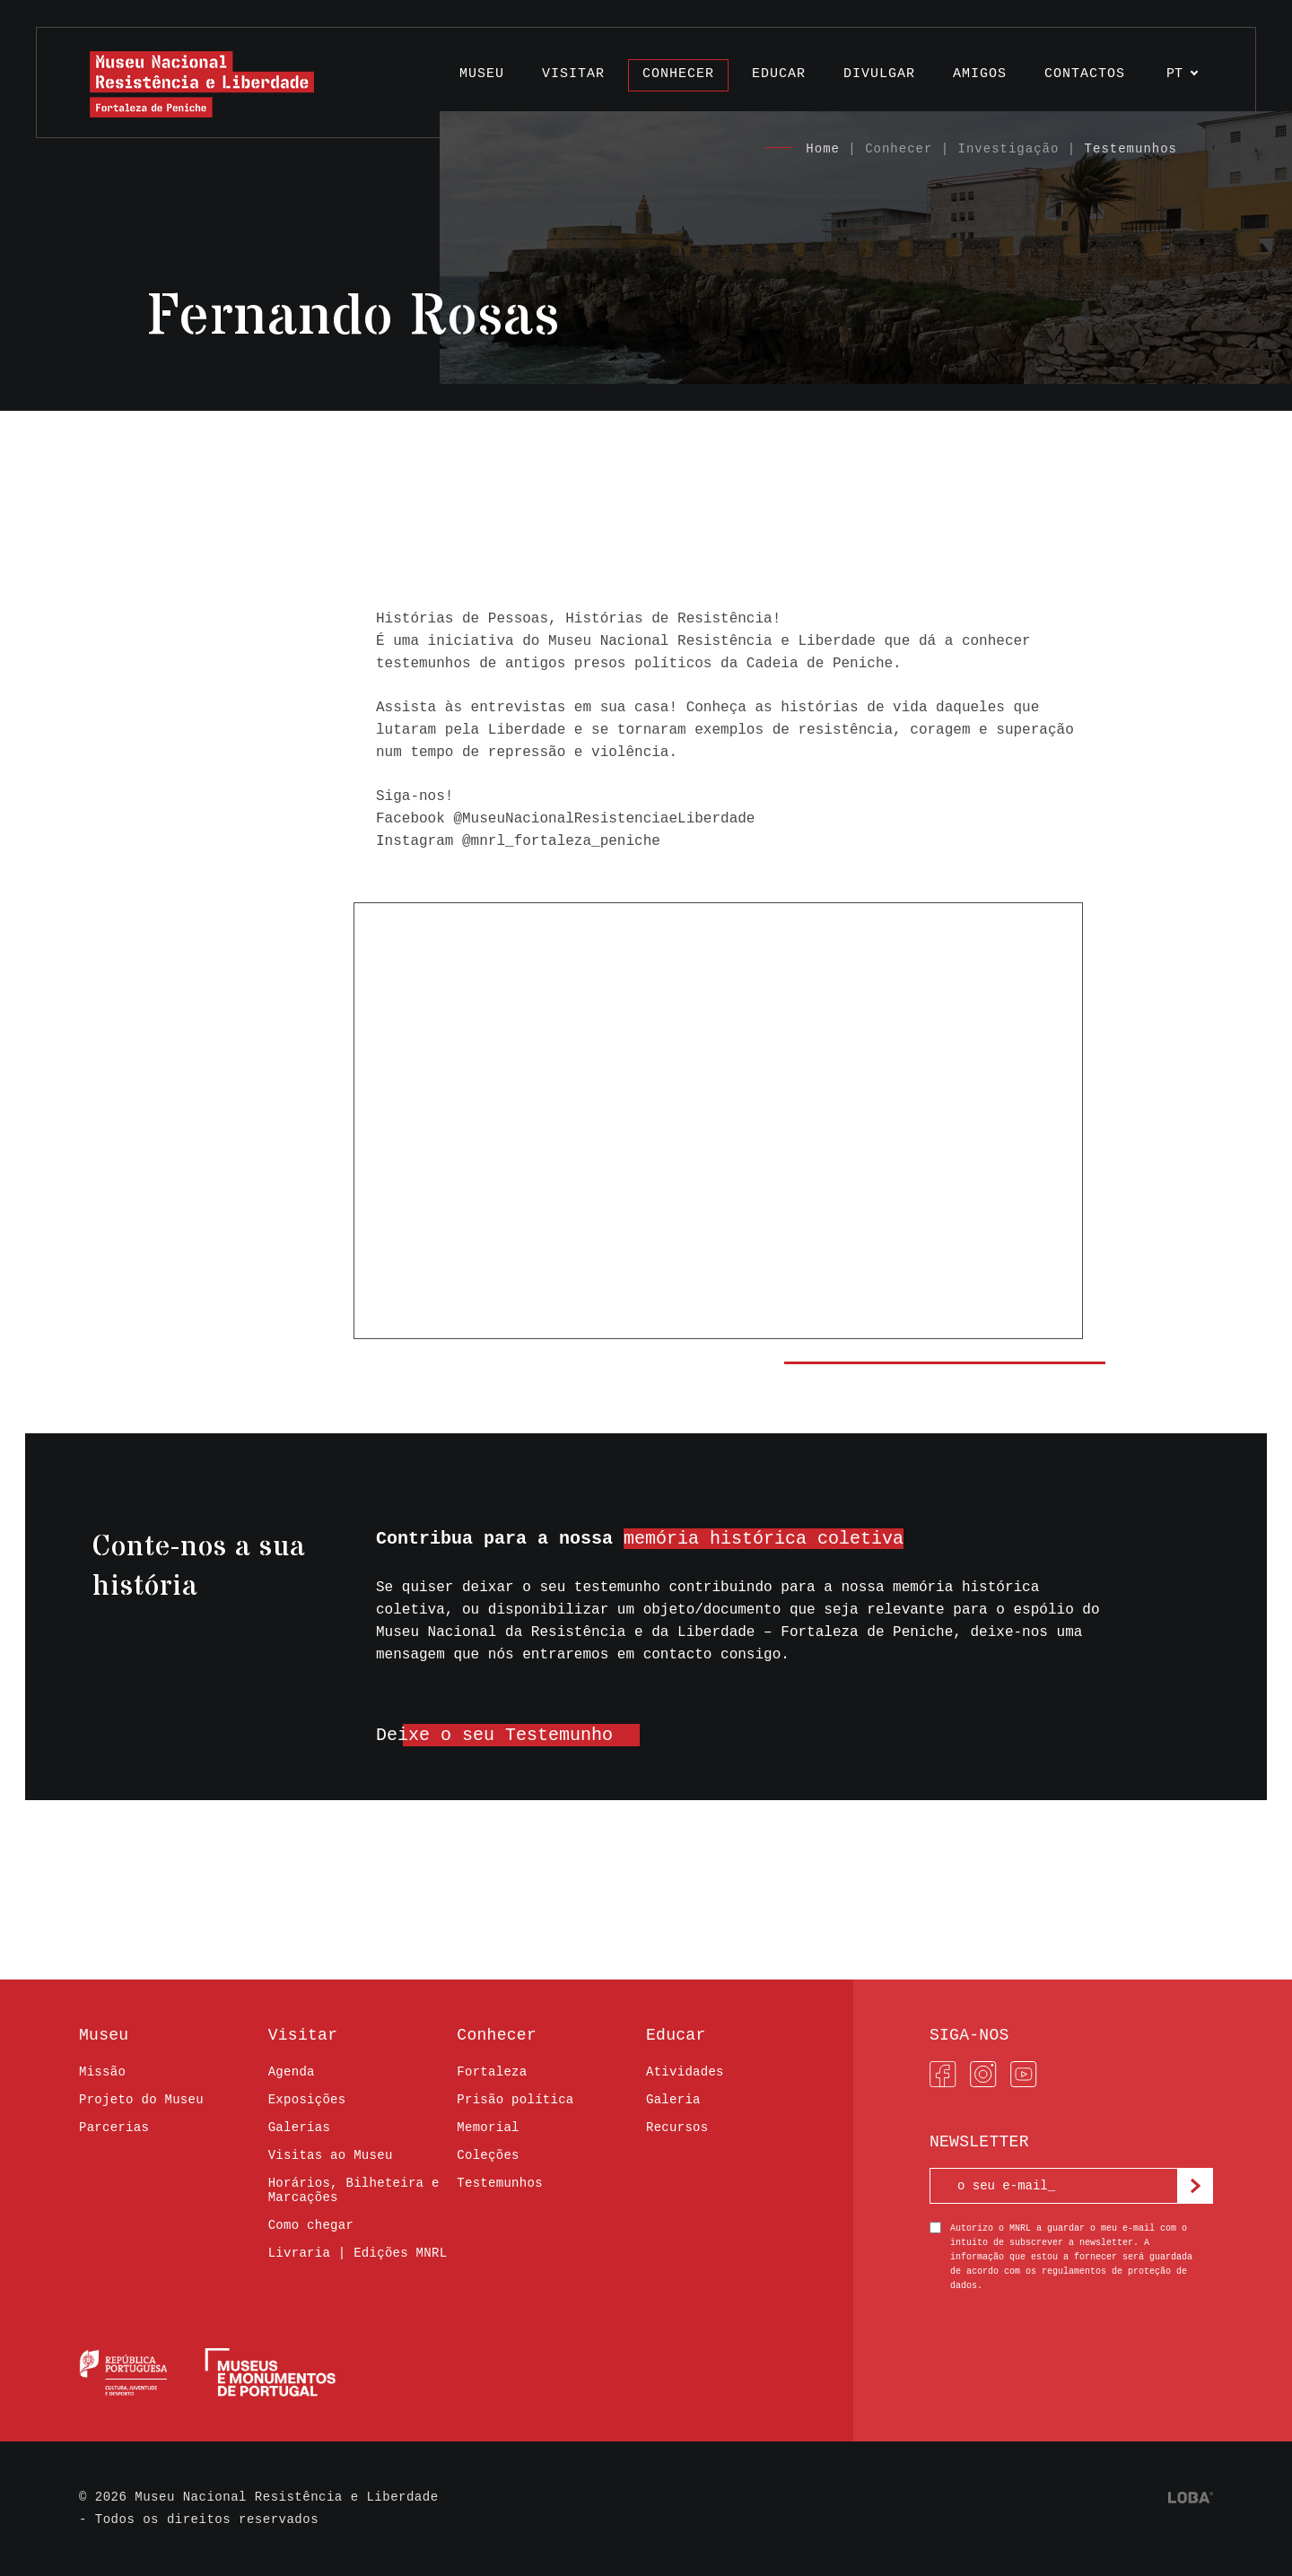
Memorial (488, 2127)
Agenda (291, 2072)
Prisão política (515, 2100)
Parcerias (114, 2127)
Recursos (677, 2127)
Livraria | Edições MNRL (358, 2253)
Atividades (685, 2072)
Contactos (1084, 74)
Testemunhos (1131, 149)
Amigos (980, 74)
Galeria (673, 2100)
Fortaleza (492, 2072)
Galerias (299, 2127)
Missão (102, 2072)
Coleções (488, 2155)
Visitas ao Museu (330, 2155)
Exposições (307, 2100)
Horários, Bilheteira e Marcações (354, 2190)
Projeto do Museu (141, 2100)
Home (823, 149)
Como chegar (311, 2225)
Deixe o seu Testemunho (494, 1735)
